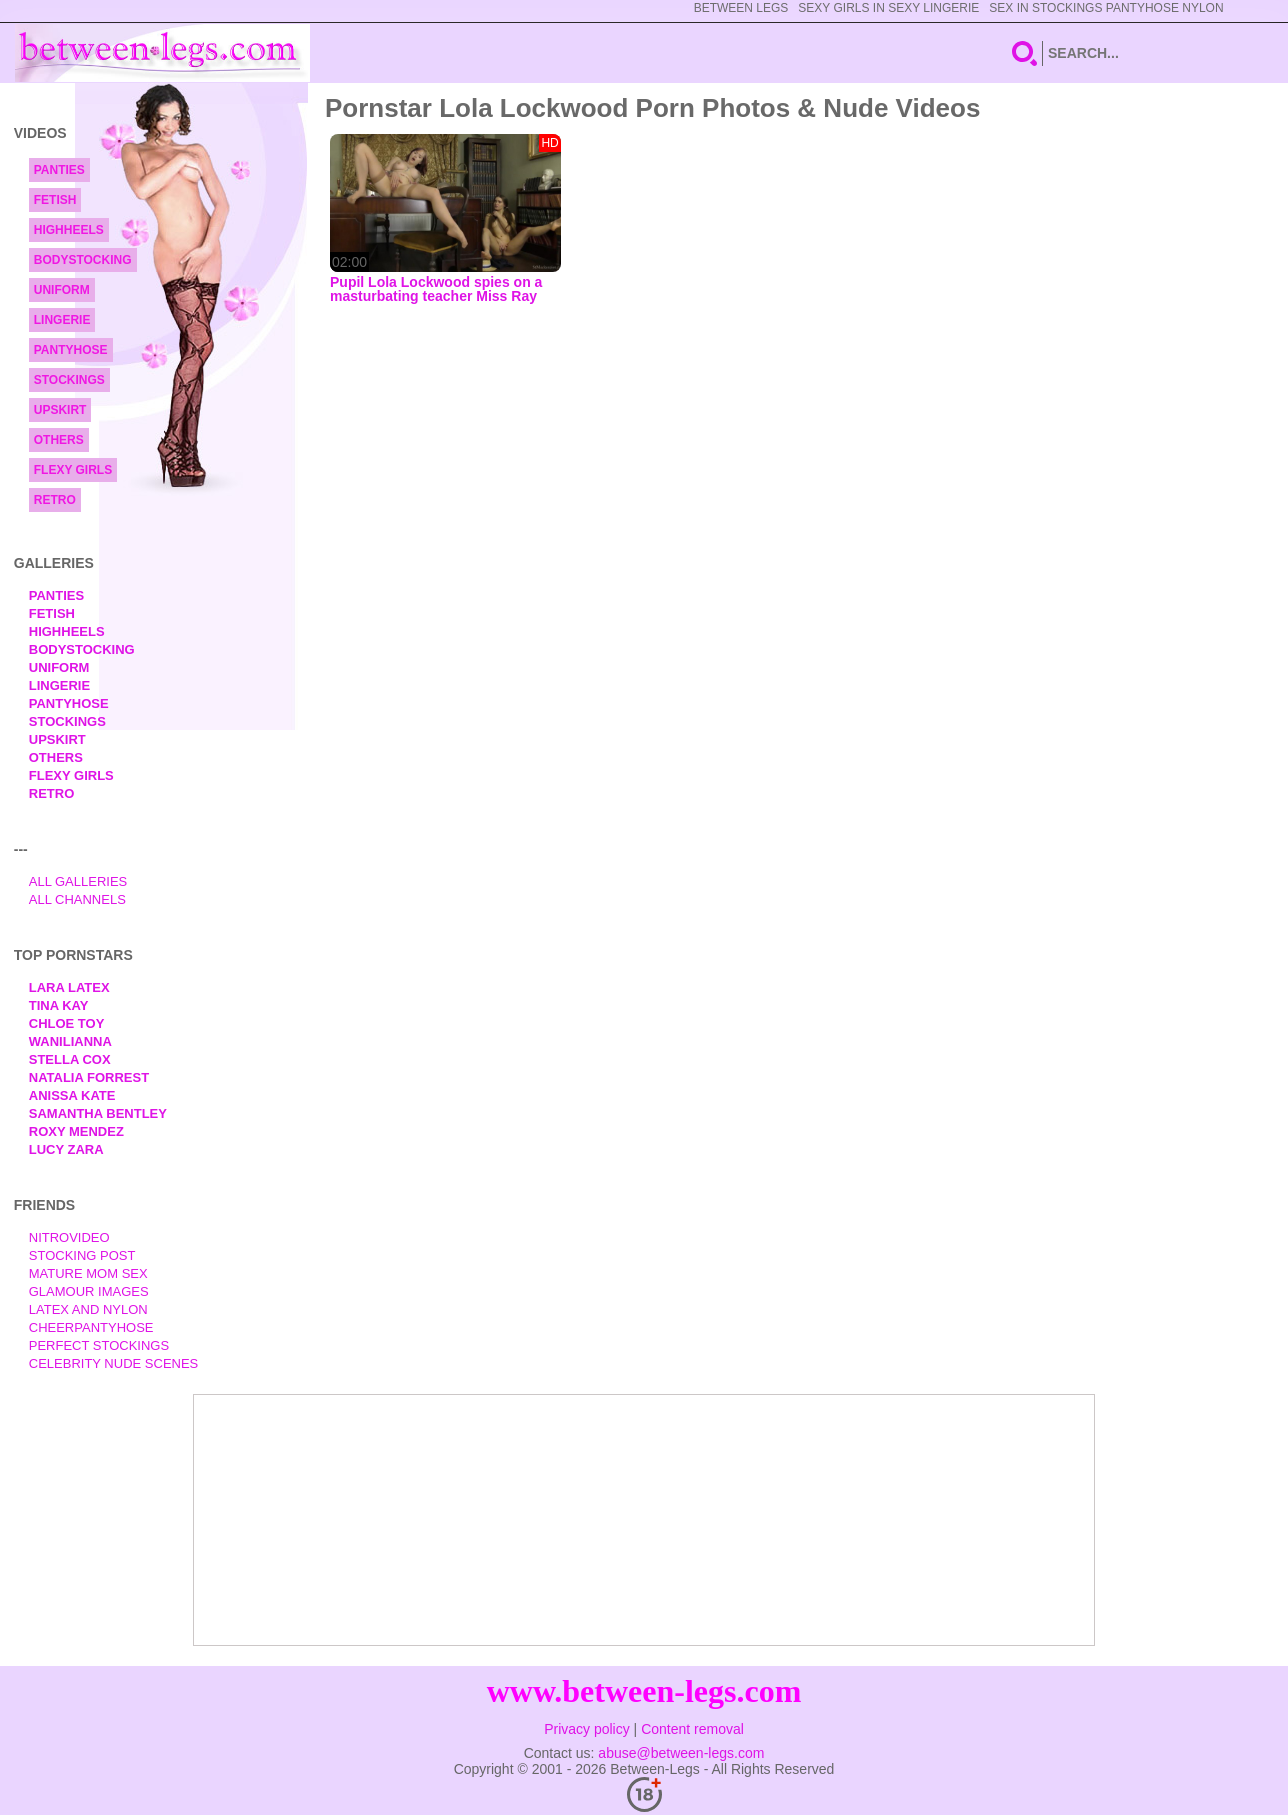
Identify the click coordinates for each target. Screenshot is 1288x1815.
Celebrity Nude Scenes (114, 1363)
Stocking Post (82, 1255)
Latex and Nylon (88, 1309)
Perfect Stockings (99, 1345)
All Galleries (78, 881)
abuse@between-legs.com (681, 1753)
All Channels (77, 899)
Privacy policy (587, 1729)
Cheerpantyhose (91, 1327)
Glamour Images (89, 1291)
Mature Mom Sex (88, 1273)
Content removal (692, 1729)
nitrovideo (69, 1237)
